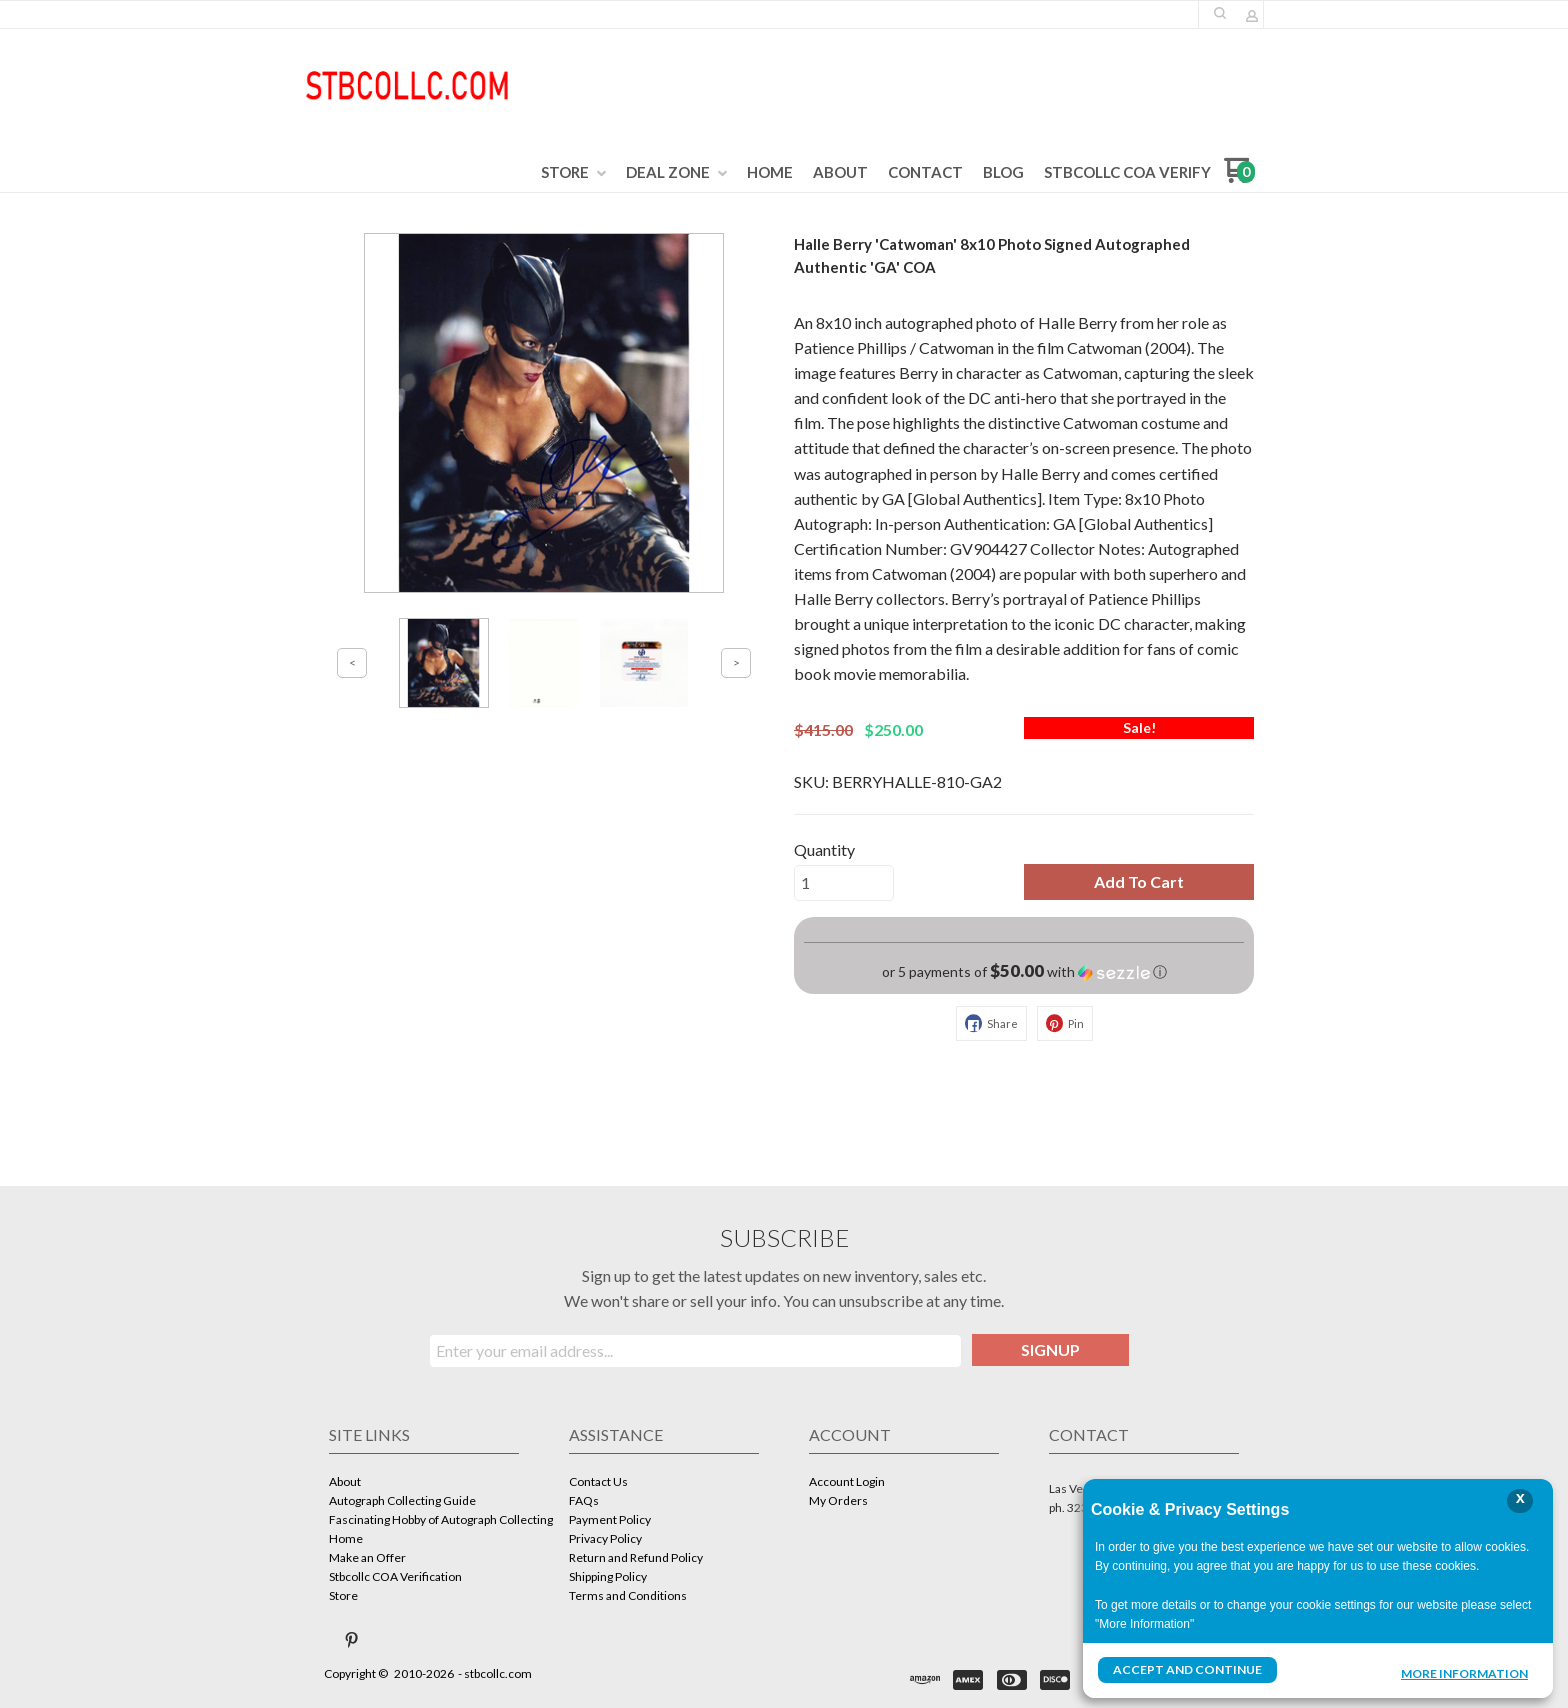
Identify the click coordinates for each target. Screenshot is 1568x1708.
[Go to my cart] (1239, 177)
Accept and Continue (1187, 1669)
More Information (1464, 1672)
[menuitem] (573, 173)
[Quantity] (844, 883)
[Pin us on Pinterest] (352, 1640)
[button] (1220, 13)
